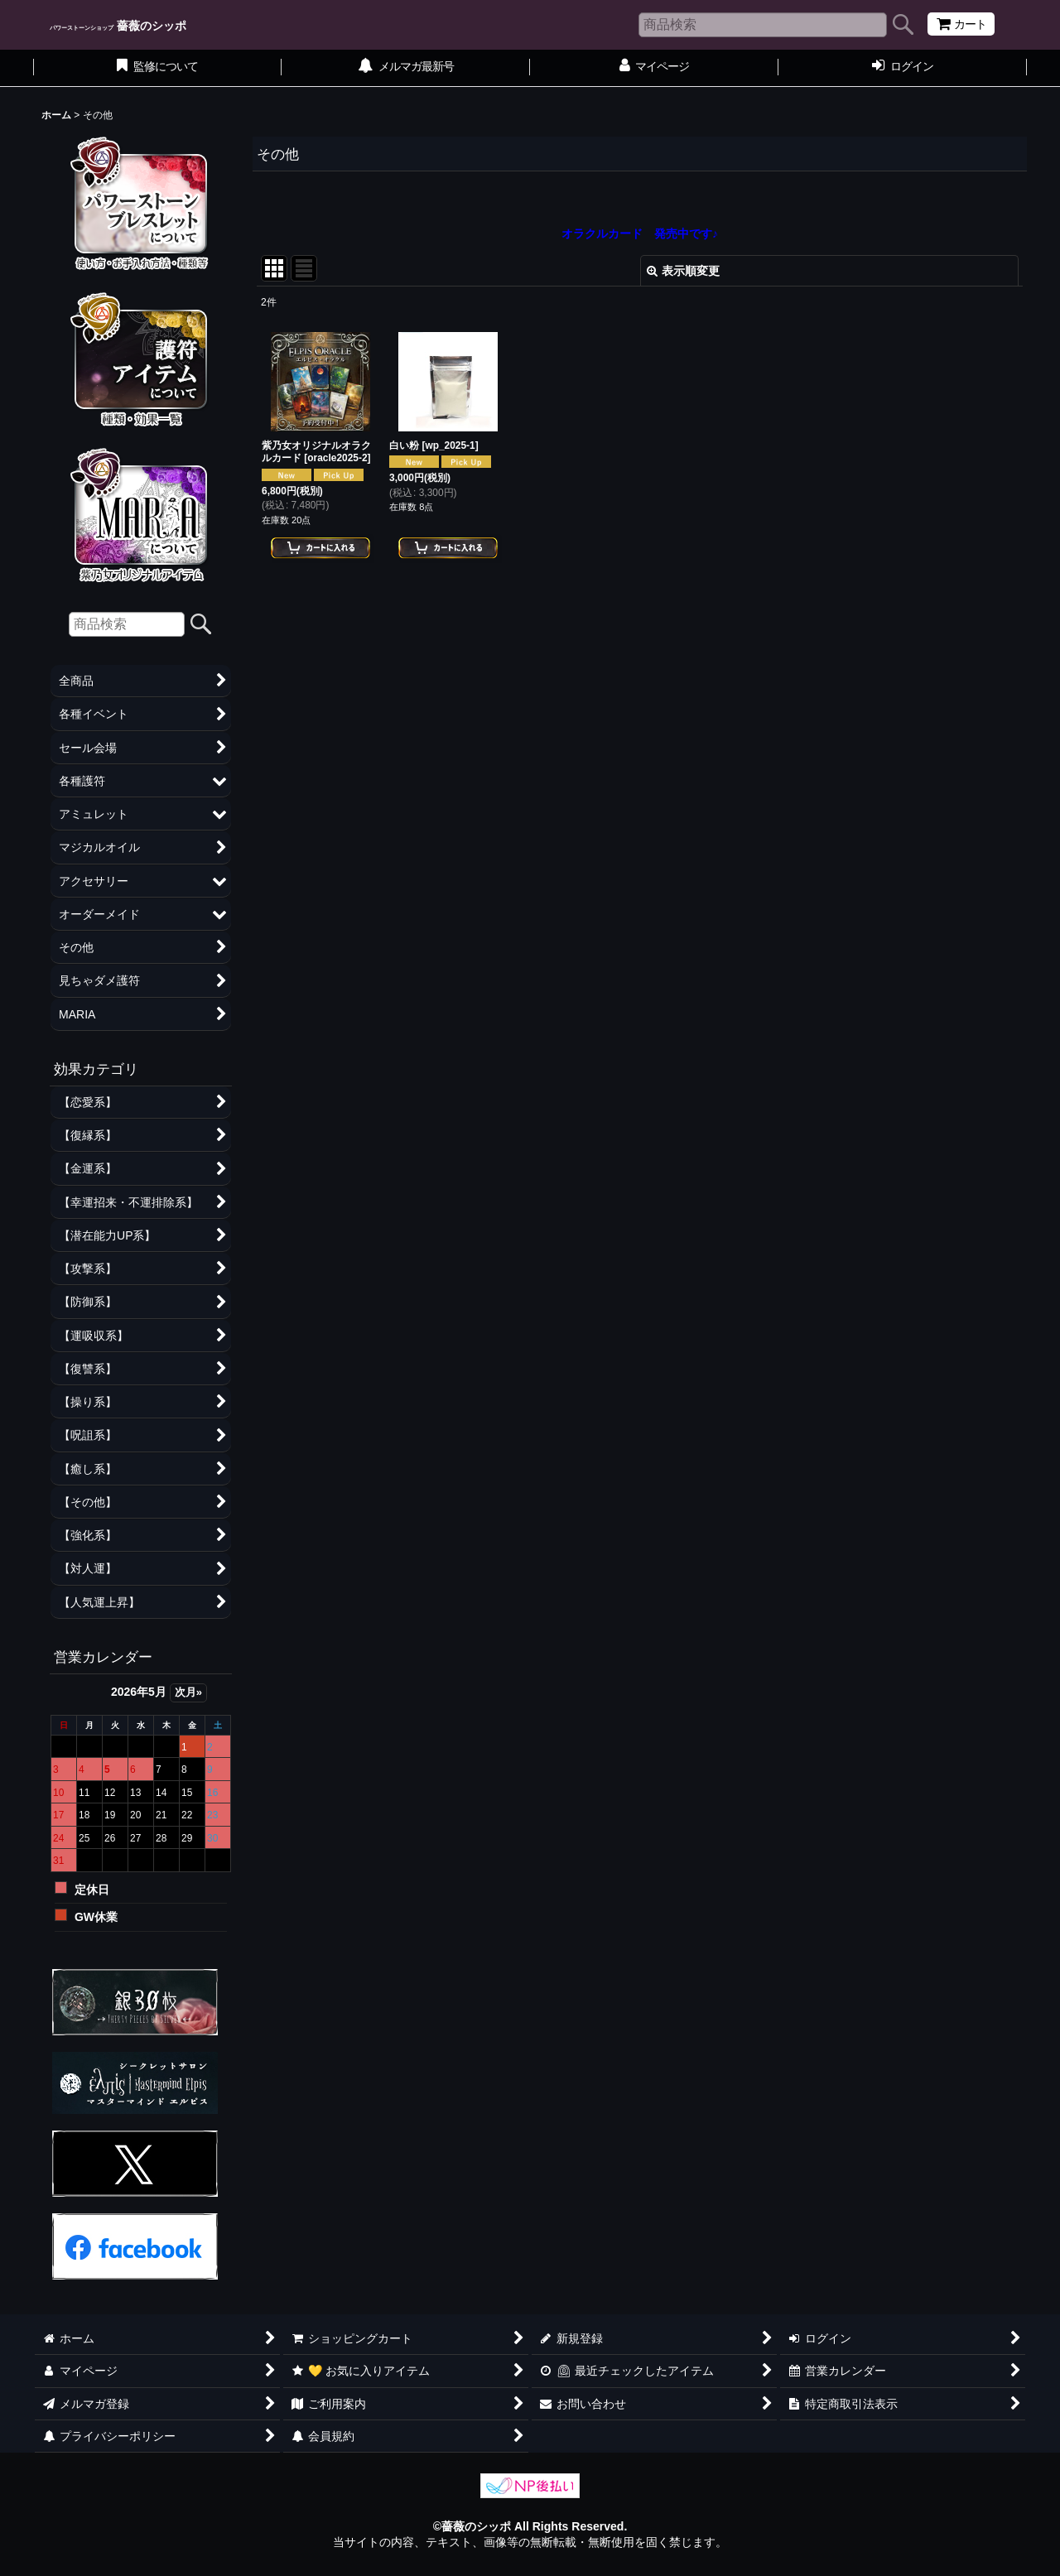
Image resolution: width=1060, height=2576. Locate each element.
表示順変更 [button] (683, 270)
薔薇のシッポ (118, 25)
